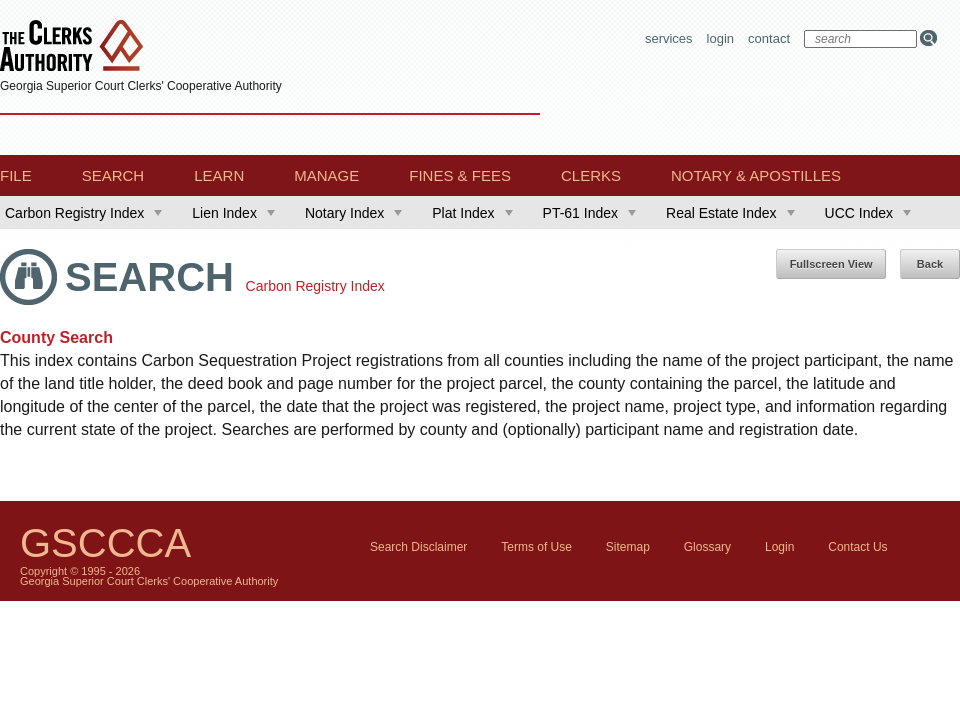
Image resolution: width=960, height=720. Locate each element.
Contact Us (857, 547)
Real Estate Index (730, 213)
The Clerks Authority (76, 47)
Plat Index (472, 213)
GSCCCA (105, 543)
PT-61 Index (590, 213)
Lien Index (233, 213)
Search (113, 175)
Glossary (707, 547)
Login (720, 38)
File (16, 175)
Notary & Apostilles (756, 175)
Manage (326, 175)
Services (669, 38)
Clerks (591, 175)
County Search (56, 337)
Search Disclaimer (418, 547)
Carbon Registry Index (83, 213)
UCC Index (868, 213)
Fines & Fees (460, 175)
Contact (769, 38)
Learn (219, 175)
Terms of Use (536, 547)
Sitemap (628, 547)
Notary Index (353, 213)
